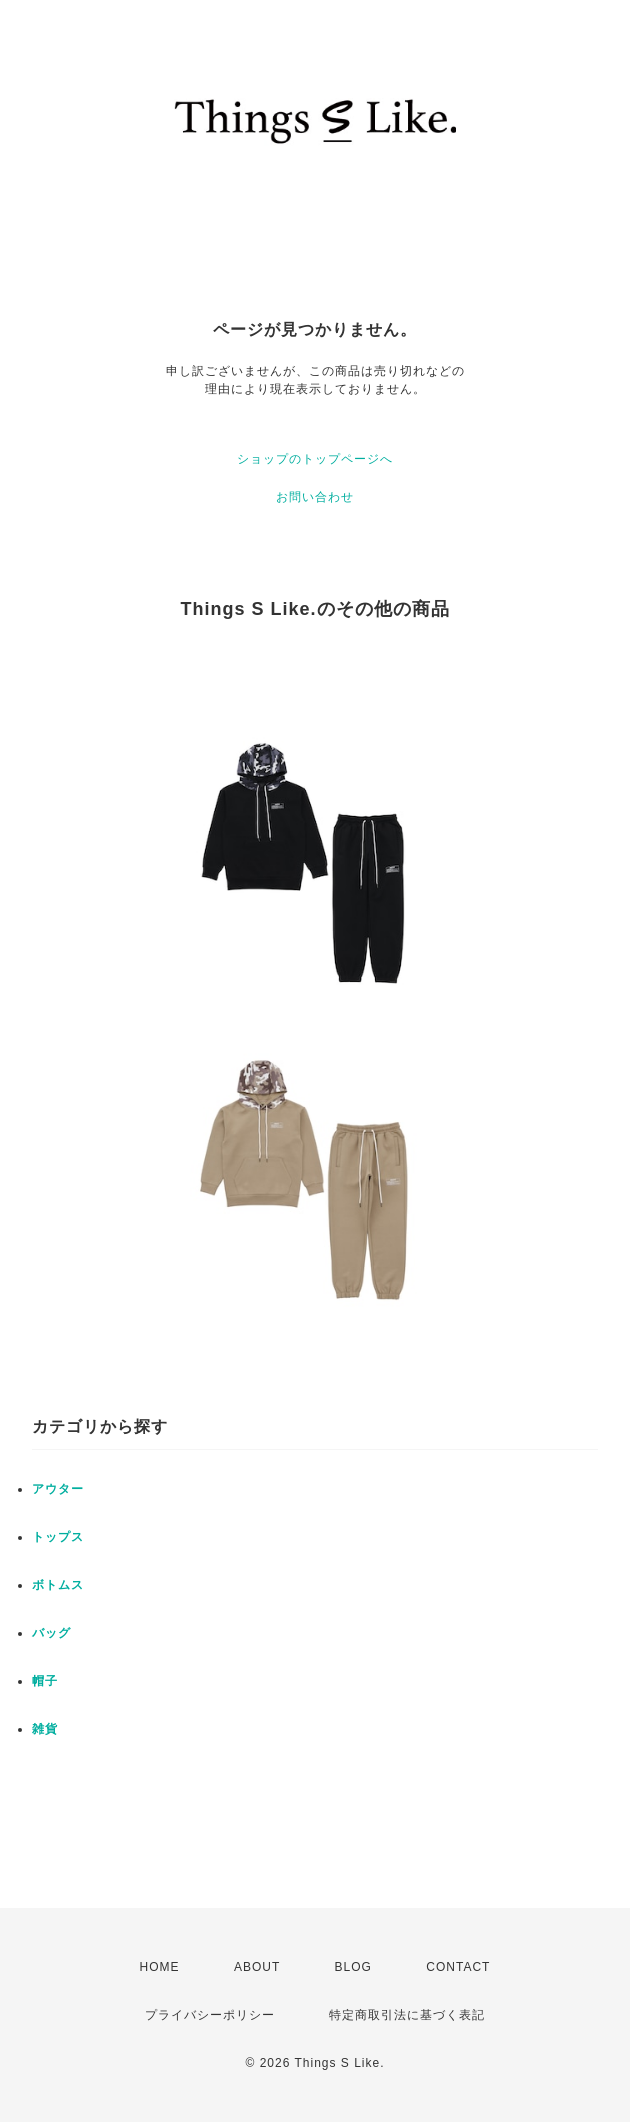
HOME (160, 1967)
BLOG (353, 1967)
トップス (58, 1537)
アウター (58, 1489)
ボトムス (58, 1585)
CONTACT (458, 1967)
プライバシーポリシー (210, 2015)
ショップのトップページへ (315, 459)
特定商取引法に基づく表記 (407, 2015)
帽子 (45, 1681)
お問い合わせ (315, 497)
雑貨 (45, 1729)
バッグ (51, 1633)
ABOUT (257, 1967)
